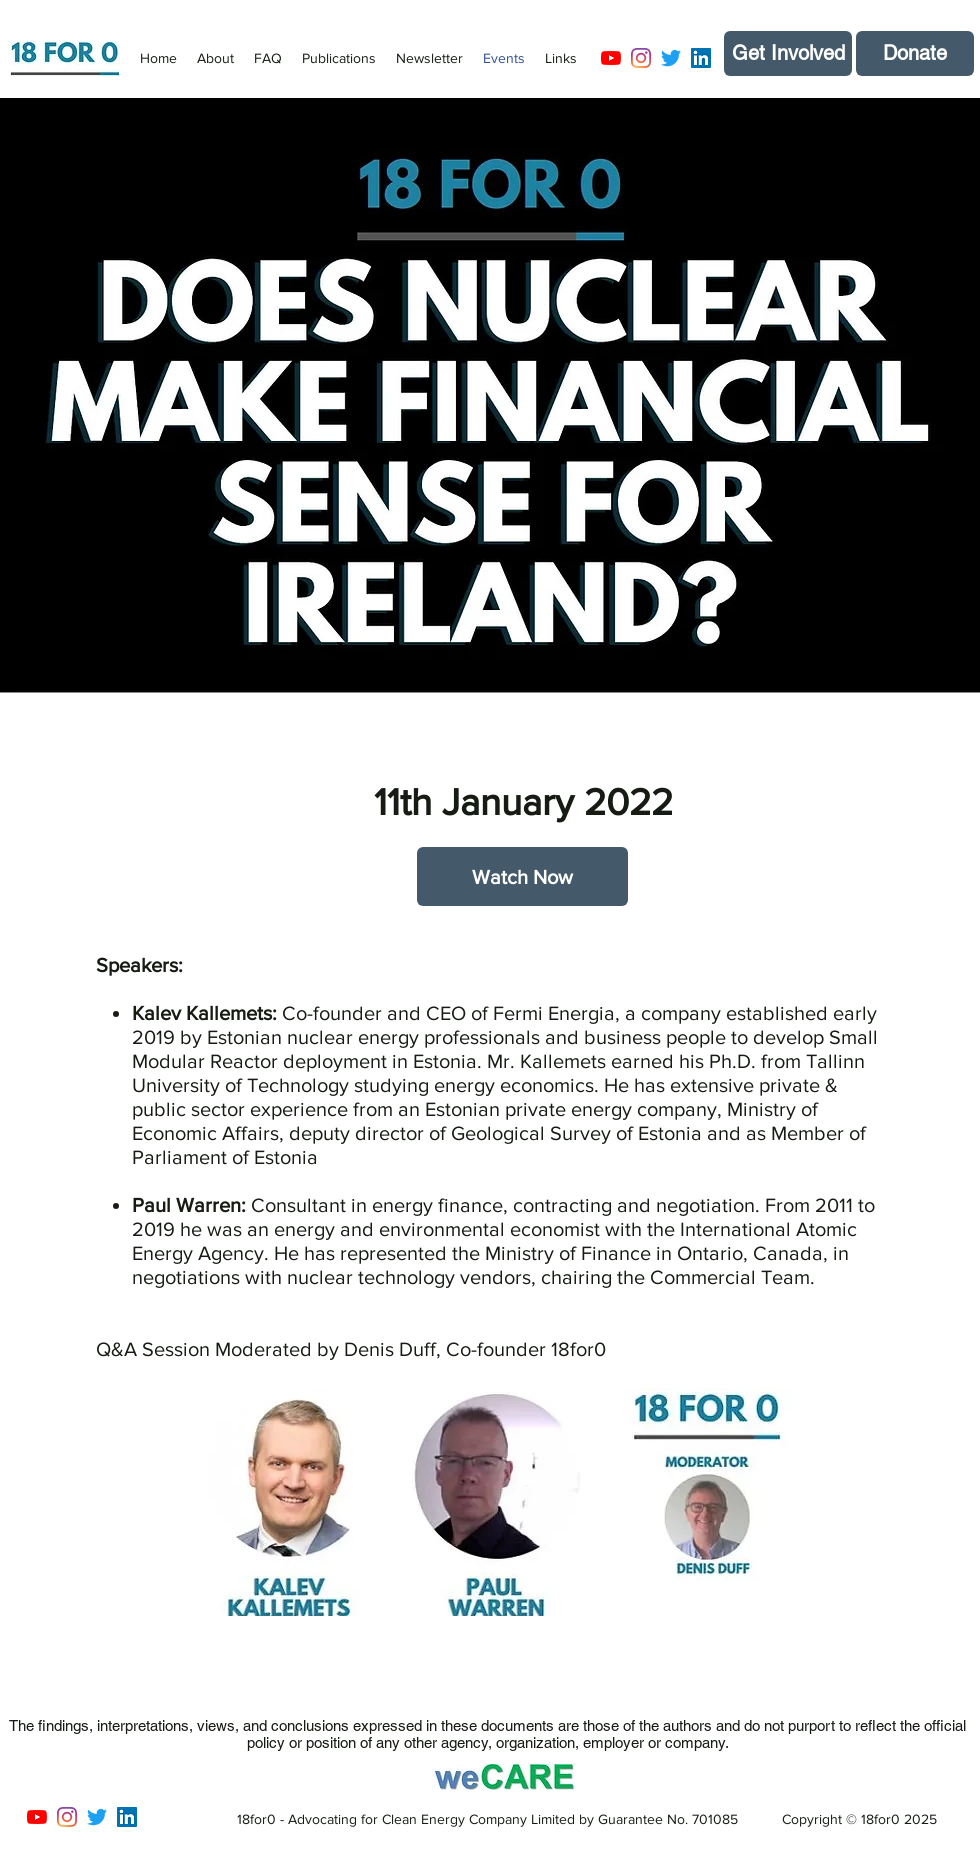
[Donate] (915, 53)
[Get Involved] (788, 53)
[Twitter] (671, 58)
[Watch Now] (522, 876)
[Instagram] (641, 58)
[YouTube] (611, 58)
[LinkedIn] (701, 58)
